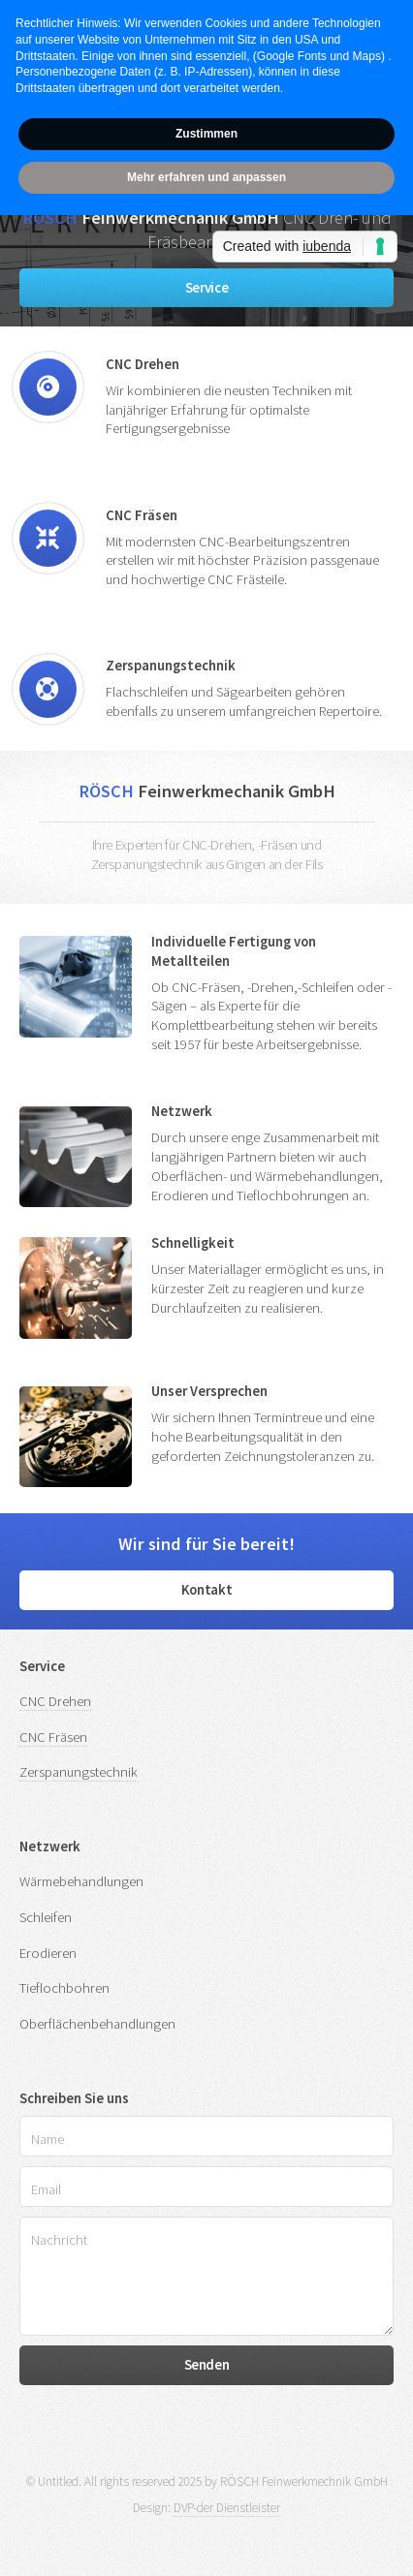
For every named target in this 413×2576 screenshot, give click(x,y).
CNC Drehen (55, 1701)
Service (206, 287)
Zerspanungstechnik (78, 1772)
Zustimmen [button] (206, 133)
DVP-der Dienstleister (227, 2507)
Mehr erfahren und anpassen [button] (206, 177)
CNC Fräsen (53, 1737)
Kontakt (206, 1589)
